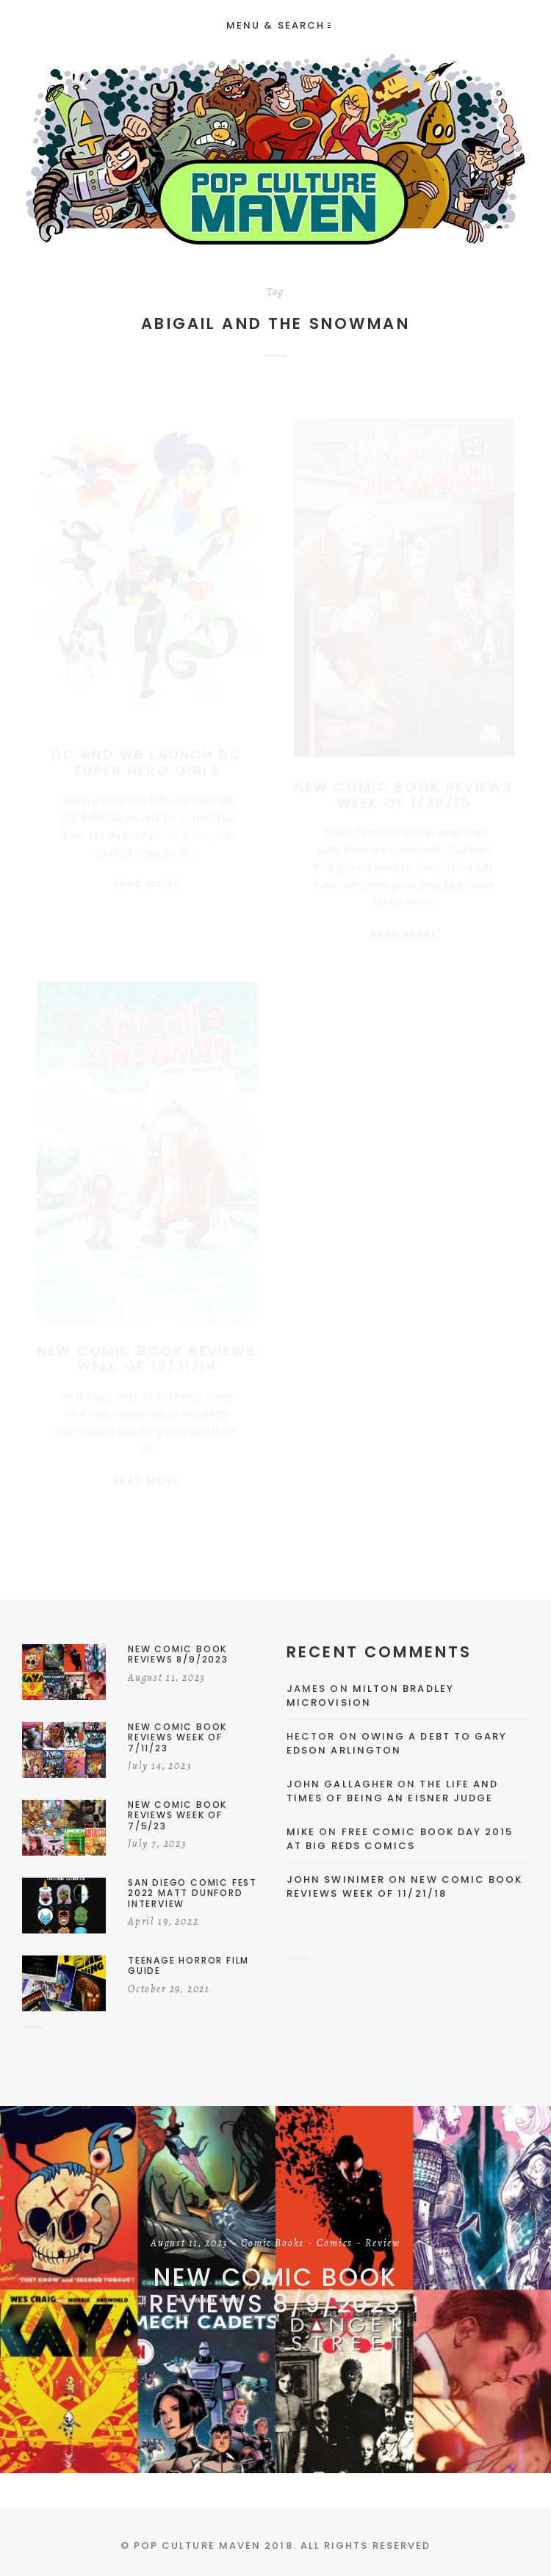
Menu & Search (278, 25)
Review (382, 2244)
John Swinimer (336, 1879)
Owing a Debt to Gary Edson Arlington (397, 1743)
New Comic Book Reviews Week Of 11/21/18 (405, 1887)
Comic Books (272, 2244)
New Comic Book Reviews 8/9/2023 (275, 2290)
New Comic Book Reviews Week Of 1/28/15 (404, 781)
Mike (301, 1832)
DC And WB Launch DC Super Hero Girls (146, 748)
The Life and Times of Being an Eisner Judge (392, 1791)
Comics (335, 2244)
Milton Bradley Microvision (370, 1696)
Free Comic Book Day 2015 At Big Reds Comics (400, 1839)
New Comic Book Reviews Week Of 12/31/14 (146, 1350)
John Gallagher (340, 1784)
